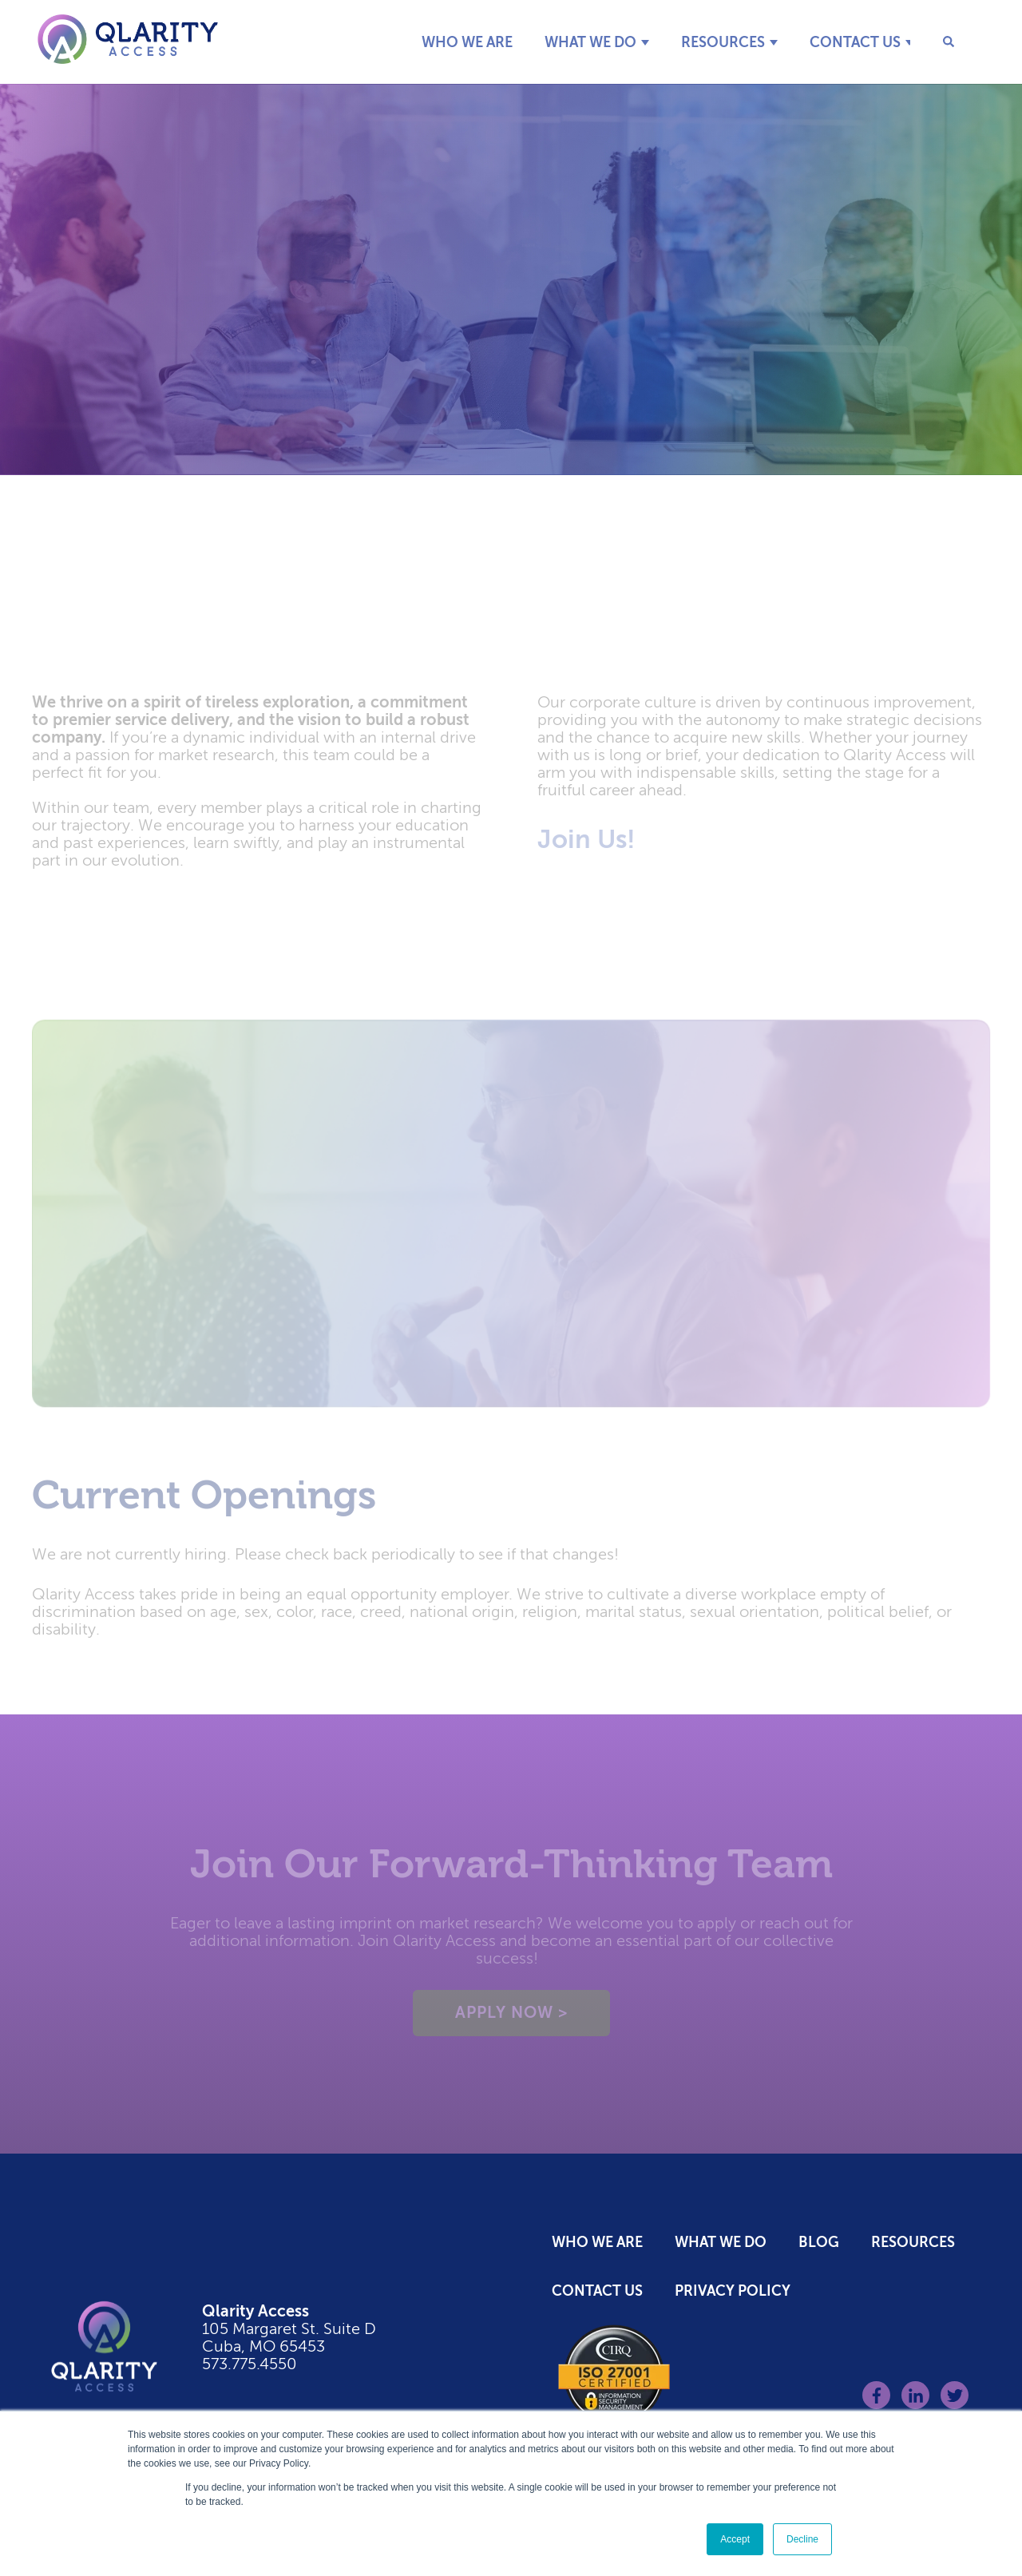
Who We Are (467, 42)
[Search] (938, 42)
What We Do (590, 42)
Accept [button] (735, 2539)
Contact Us (855, 42)
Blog (818, 2241)
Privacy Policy (732, 2290)
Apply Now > (511, 2017)
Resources (723, 42)
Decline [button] (802, 2539)
